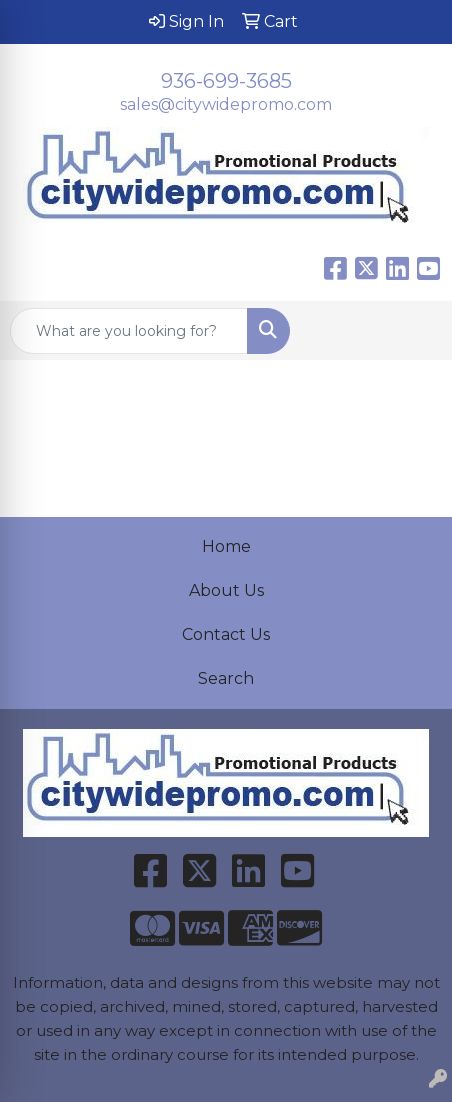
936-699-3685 (226, 81)
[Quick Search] (129, 331)
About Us (226, 590)
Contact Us (226, 634)
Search (226, 678)
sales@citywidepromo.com (226, 104)
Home (226, 546)
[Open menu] (412, 331)
